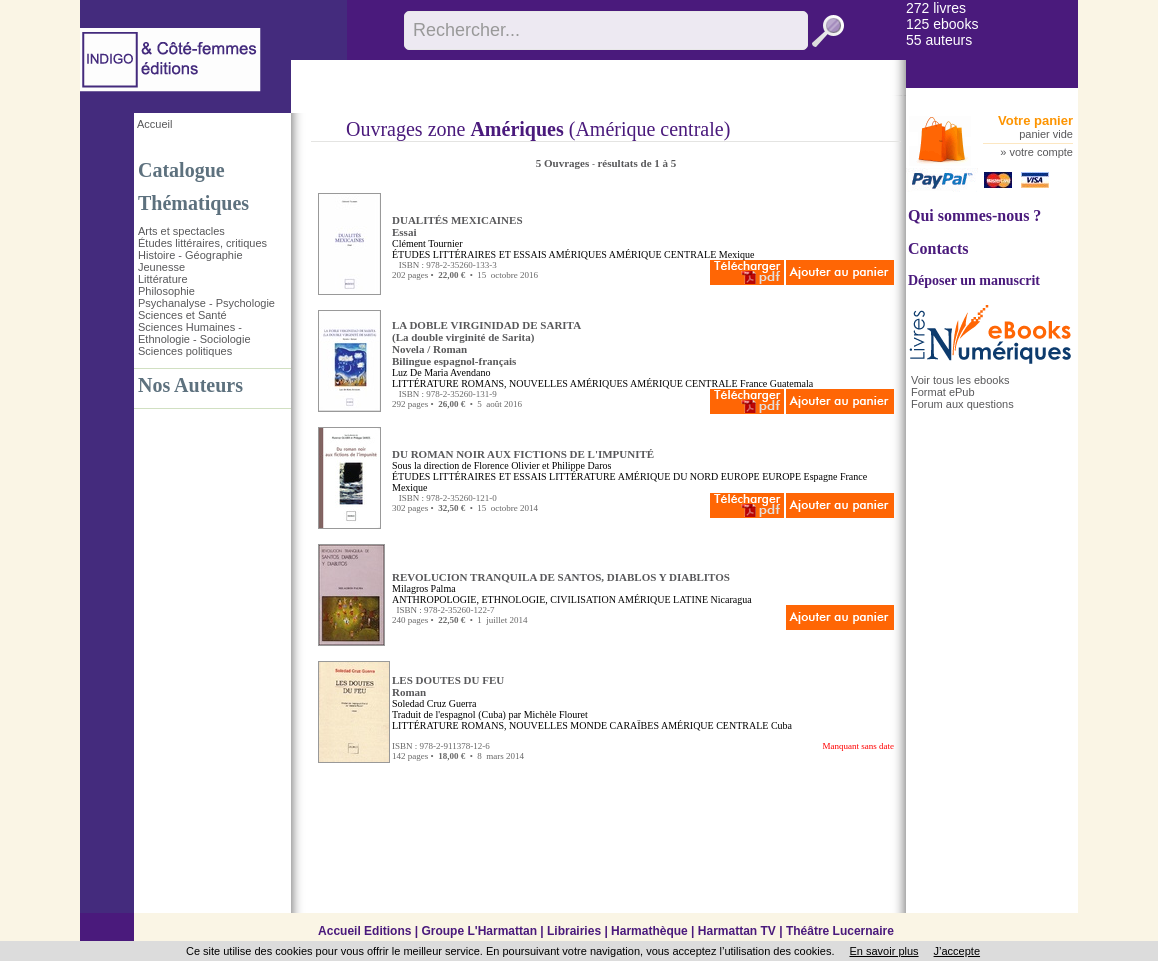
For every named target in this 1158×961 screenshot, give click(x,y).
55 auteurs (939, 40)
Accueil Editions (364, 931)
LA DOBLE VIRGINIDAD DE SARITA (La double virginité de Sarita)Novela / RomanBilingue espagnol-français (486, 343)
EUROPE (740, 476)
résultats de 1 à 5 (636, 163)
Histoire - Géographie (190, 255)
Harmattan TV (737, 931)
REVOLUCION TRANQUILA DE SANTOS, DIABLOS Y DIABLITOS (561, 577)
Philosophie (166, 291)
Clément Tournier (427, 243)
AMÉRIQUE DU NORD (668, 476)
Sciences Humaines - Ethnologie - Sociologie (194, 333)
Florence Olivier (507, 465)
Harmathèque (649, 931)
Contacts (938, 248)
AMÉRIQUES (578, 254)
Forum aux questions (962, 404)
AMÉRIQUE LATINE (663, 599)
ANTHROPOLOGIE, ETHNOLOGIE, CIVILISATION (504, 599)
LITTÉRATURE (425, 383)
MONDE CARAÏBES (614, 725)
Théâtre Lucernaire (840, 931)
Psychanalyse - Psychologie (206, 303)
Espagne (821, 476)
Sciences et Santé (182, 315)
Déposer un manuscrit (974, 280)
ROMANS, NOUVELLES (514, 383)
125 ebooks (942, 24)
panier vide (1046, 134)
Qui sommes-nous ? (974, 215)
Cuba (781, 725)
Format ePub (943, 392)
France (753, 383)
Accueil (154, 124)
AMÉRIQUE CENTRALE (663, 254)
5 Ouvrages (564, 163)
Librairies (574, 931)
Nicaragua (731, 599)
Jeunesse (161, 267)
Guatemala (791, 383)
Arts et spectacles (181, 231)
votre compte (1041, 152)
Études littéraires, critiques (202, 243)
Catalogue (181, 170)
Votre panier (1035, 120)
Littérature (163, 279)
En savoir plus (883, 951)
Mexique (737, 254)
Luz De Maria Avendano (441, 372)
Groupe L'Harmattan (479, 931)
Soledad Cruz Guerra (434, 703)
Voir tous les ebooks (960, 380)
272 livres (936, 8)
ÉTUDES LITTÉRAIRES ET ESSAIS (469, 254)
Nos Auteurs (190, 385)
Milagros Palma (424, 588)
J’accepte (957, 951)
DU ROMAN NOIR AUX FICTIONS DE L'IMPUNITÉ (523, 454)
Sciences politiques (185, 351)
